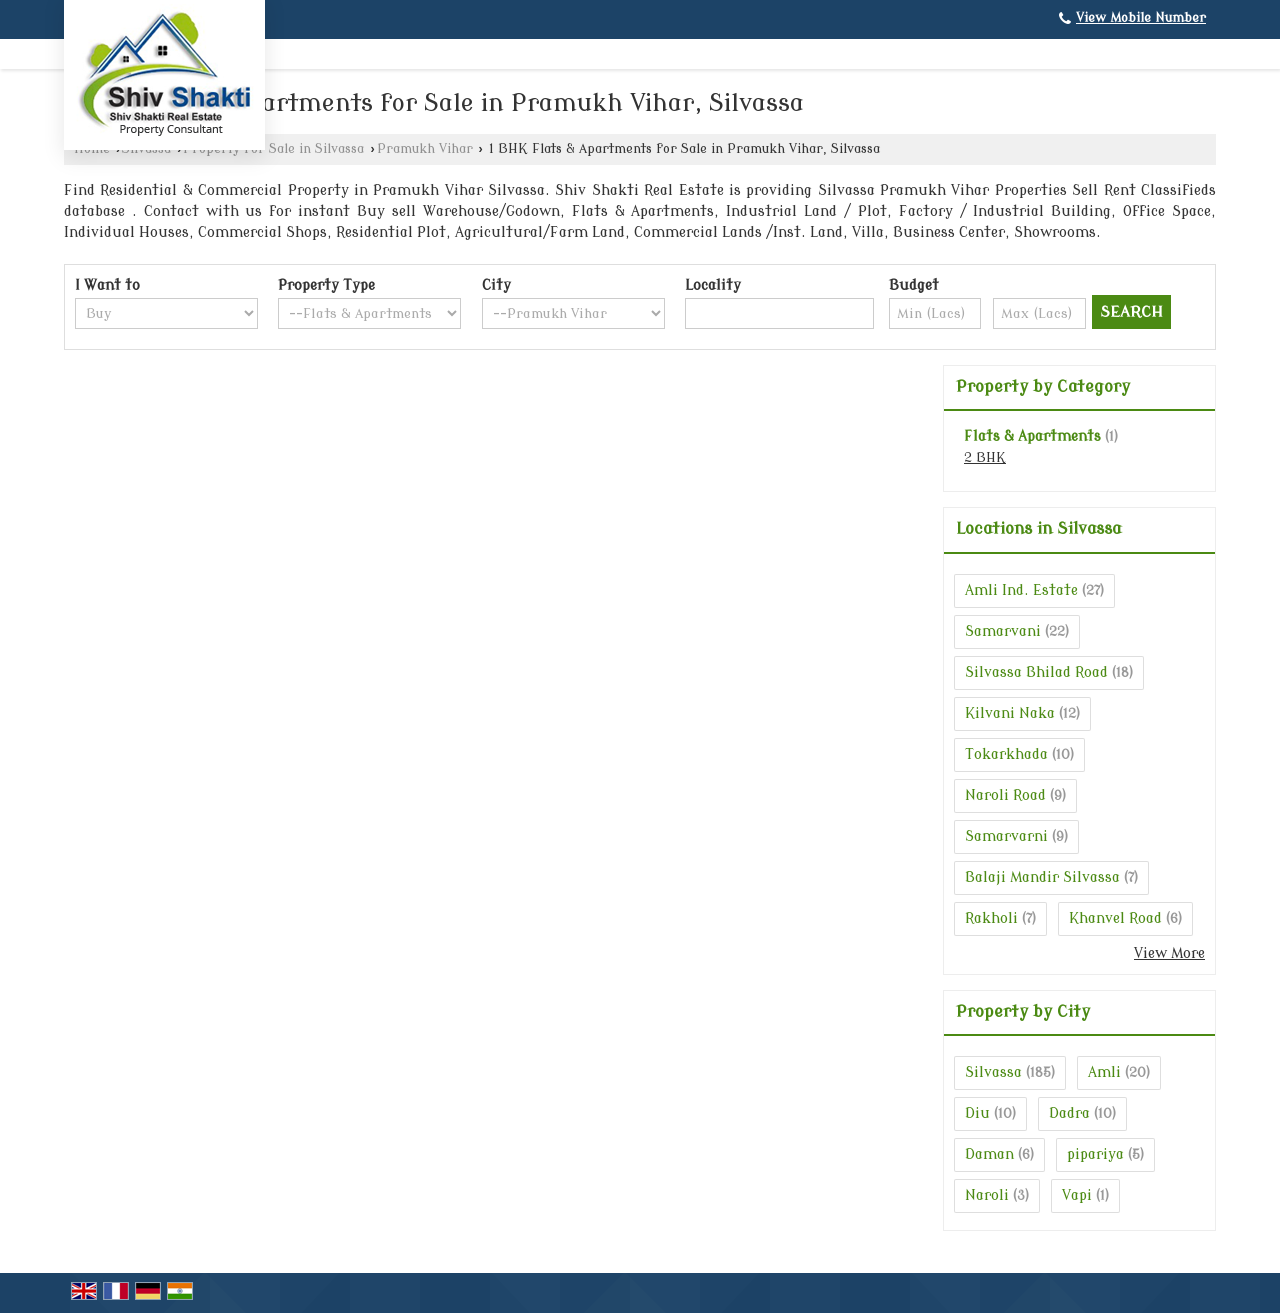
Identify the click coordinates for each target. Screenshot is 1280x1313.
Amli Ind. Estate (1021, 590)
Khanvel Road (1115, 918)
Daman (989, 1154)
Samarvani (1003, 631)
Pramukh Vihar (425, 149)
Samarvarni (1006, 836)
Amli (1104, 1072)
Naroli (987, 1195)
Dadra (1069, 1113)
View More (1169, 953)
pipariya (1095, 1154)
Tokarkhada (1006, 754)
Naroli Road (1005, 795)
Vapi (1077, 1195)
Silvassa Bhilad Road (1036, 672)
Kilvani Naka (1010, 713)
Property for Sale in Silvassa (273, 149)
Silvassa (993, 1072)
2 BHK (985, 458)
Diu (977, 1113)
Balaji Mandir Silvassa (1042, 877)
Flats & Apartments (1032, 436)
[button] (1141, 18)
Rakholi (991, 918)
